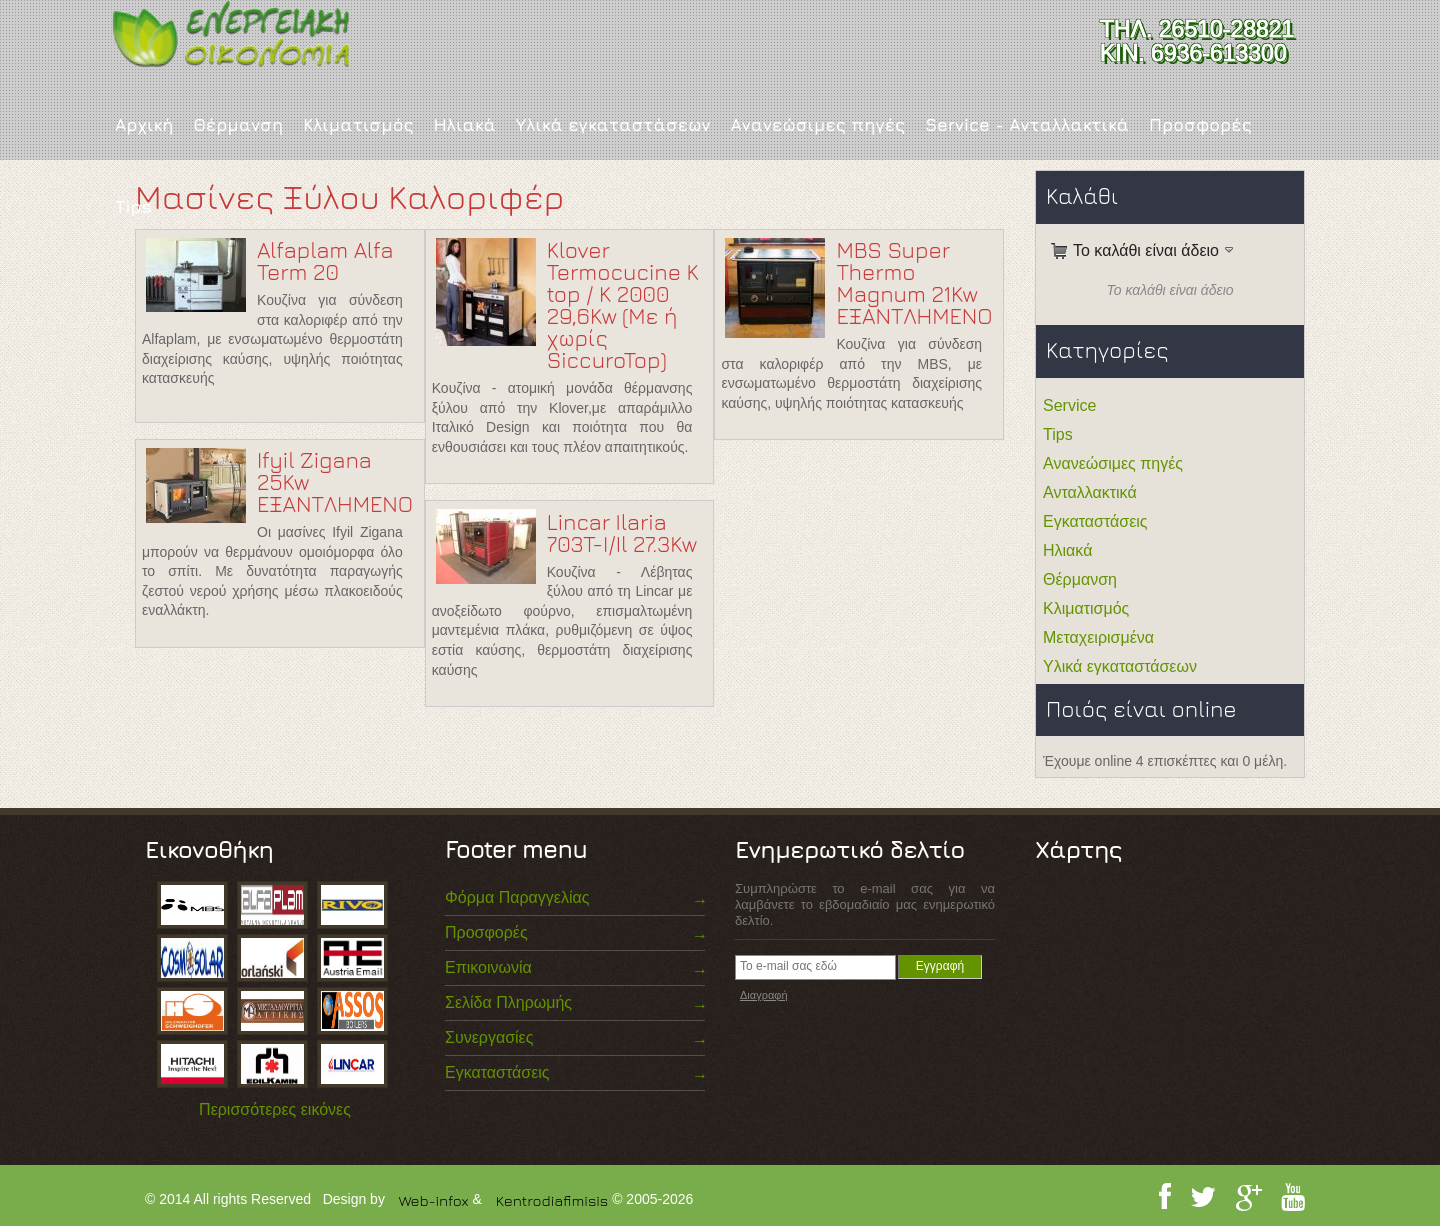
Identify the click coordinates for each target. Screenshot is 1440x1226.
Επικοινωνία (488, 967)
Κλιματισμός (358, 125)
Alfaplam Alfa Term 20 (325, 261)
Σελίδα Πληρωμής (508, 1002)
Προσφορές (1200, 125)
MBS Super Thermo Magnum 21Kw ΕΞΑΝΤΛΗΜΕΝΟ (914, 283)
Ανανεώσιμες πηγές (817, 125)
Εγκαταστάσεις (1095, 521)
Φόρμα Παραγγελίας (517, 897)
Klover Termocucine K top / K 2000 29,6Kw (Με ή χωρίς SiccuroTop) (623, 305)
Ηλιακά (464, 125)
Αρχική (144, 125)
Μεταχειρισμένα (1098, 637)
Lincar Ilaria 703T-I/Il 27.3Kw (622, 533)
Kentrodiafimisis (552, 1200)
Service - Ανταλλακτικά (1027, 125)
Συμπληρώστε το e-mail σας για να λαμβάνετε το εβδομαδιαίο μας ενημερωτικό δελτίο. (865, 904)
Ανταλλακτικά (1090, 492)
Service (1069, 405)
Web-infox (434, 1200)
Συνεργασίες (489, 1037)
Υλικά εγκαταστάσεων (613, 125)
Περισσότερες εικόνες (275, 1109)
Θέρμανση (238, 125)
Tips (133, 207)
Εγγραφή (940, 966)
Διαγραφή (764, 995)
